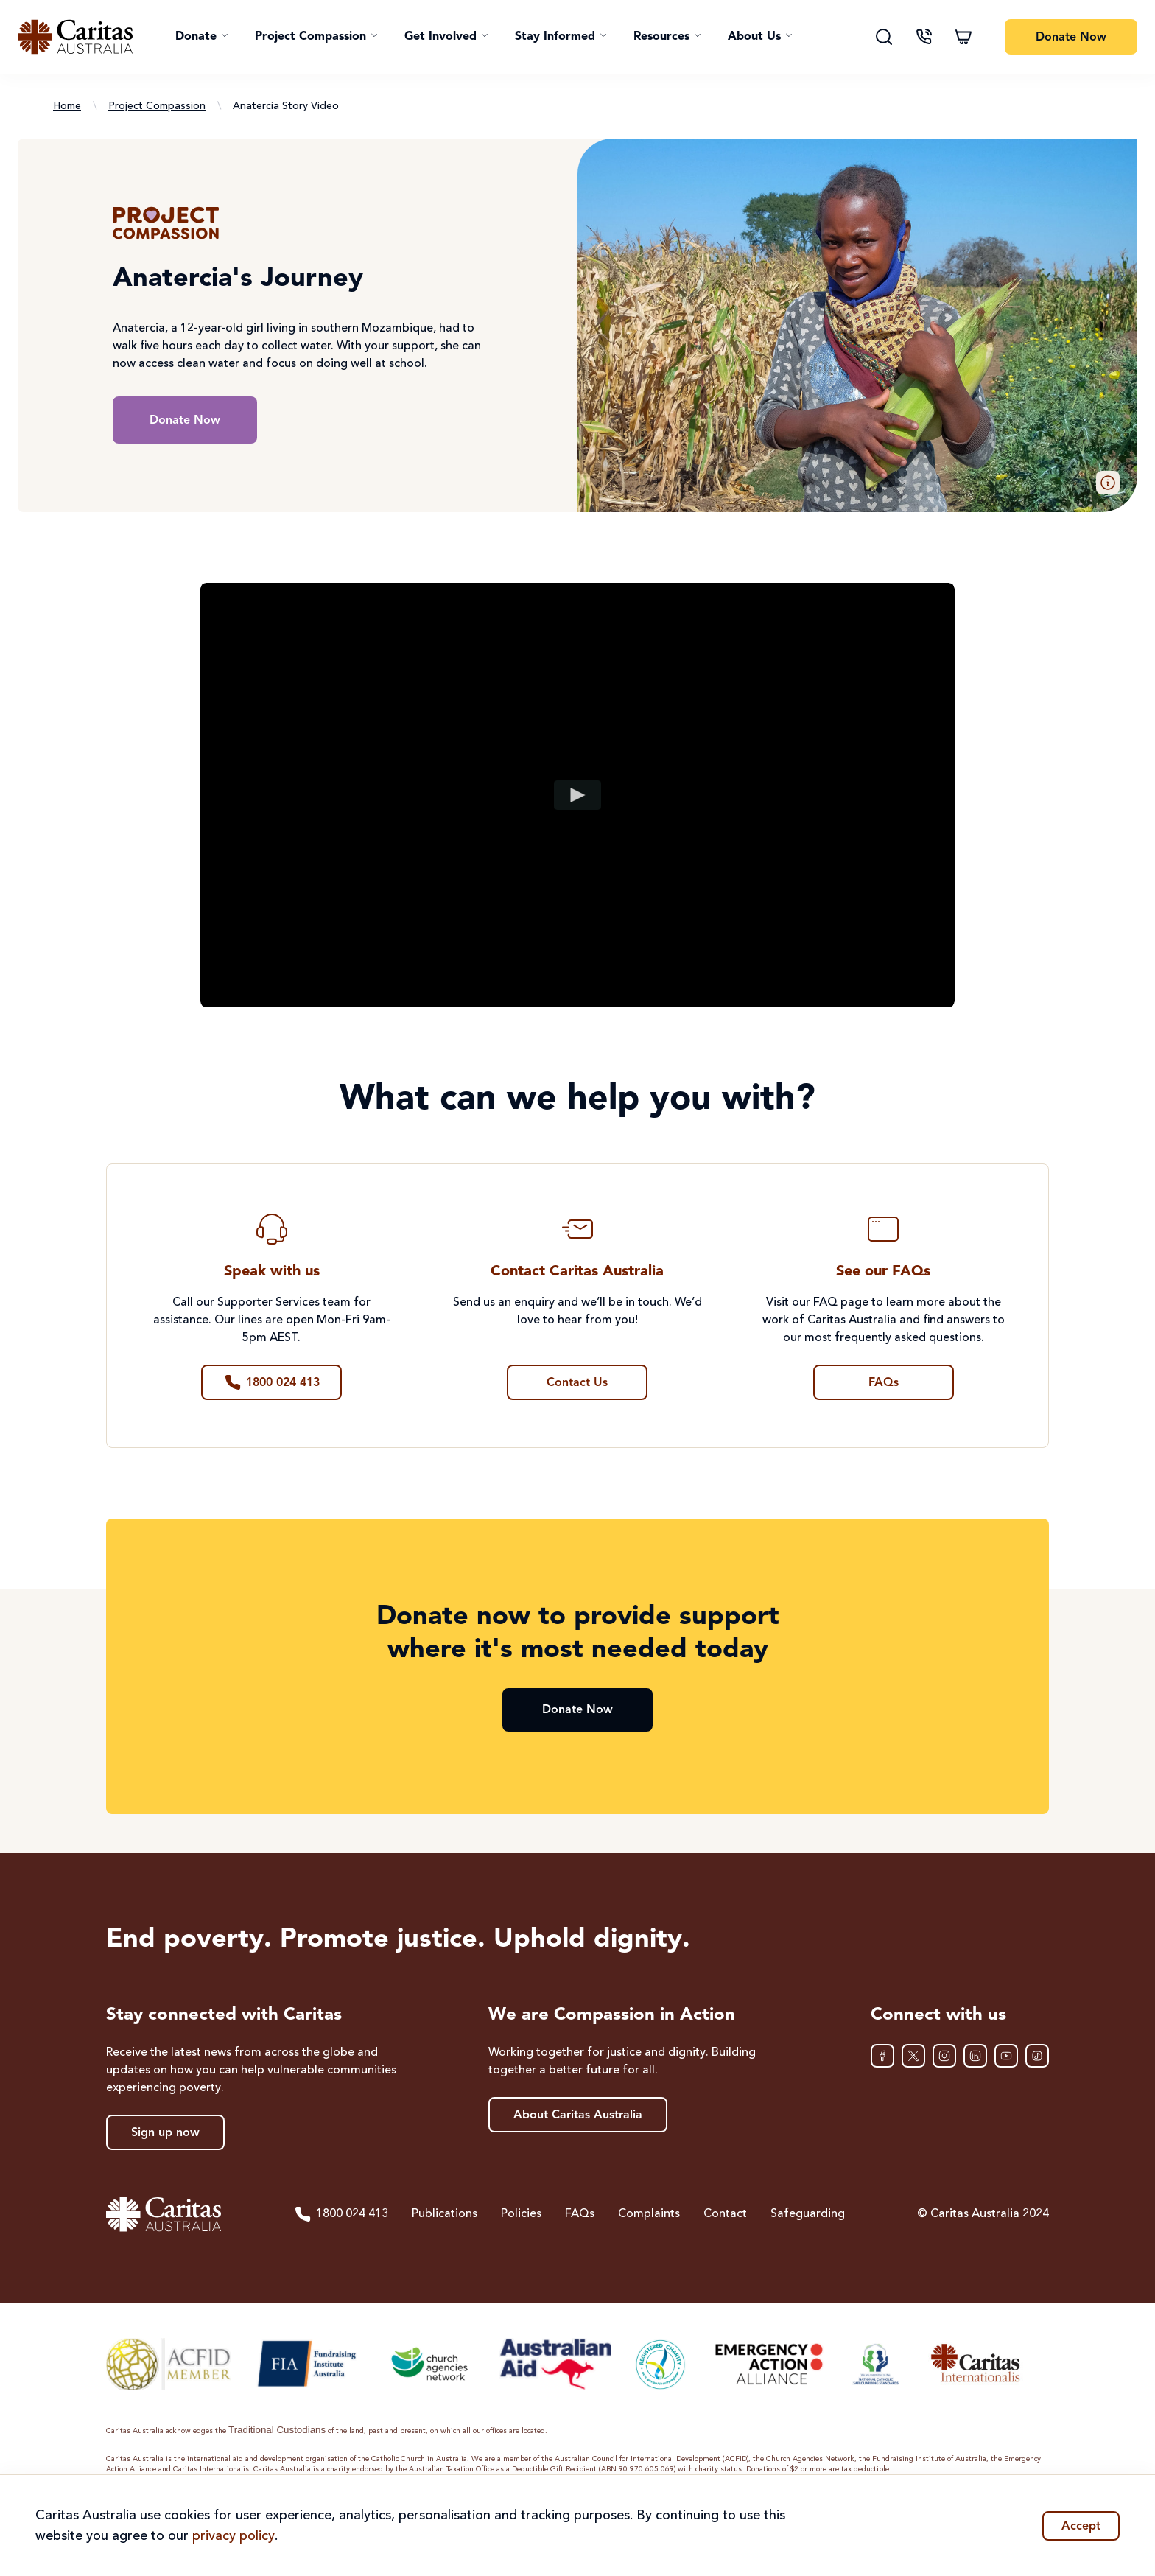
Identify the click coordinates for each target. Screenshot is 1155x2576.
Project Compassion (157, 106)
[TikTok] (1037, 2056)
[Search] (884, 37)
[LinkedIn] (975, 2056)
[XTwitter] (913, 2056)
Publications (444, 2214)
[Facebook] (882, 2056)
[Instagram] (944, 2056)
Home (67, 106)
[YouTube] (1006, 2056)
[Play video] (578, 795)
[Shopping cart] (963, 37)
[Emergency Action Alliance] (768, 2364)
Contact (725, 2214)
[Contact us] (923, 37)
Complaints (649, 2214)
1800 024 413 (341, 2214)
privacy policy (233, 2536)
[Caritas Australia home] (75, 37)
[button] (202, 37)
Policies (521, 2214)
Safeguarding (807, 2214)
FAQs (579, 2214)
